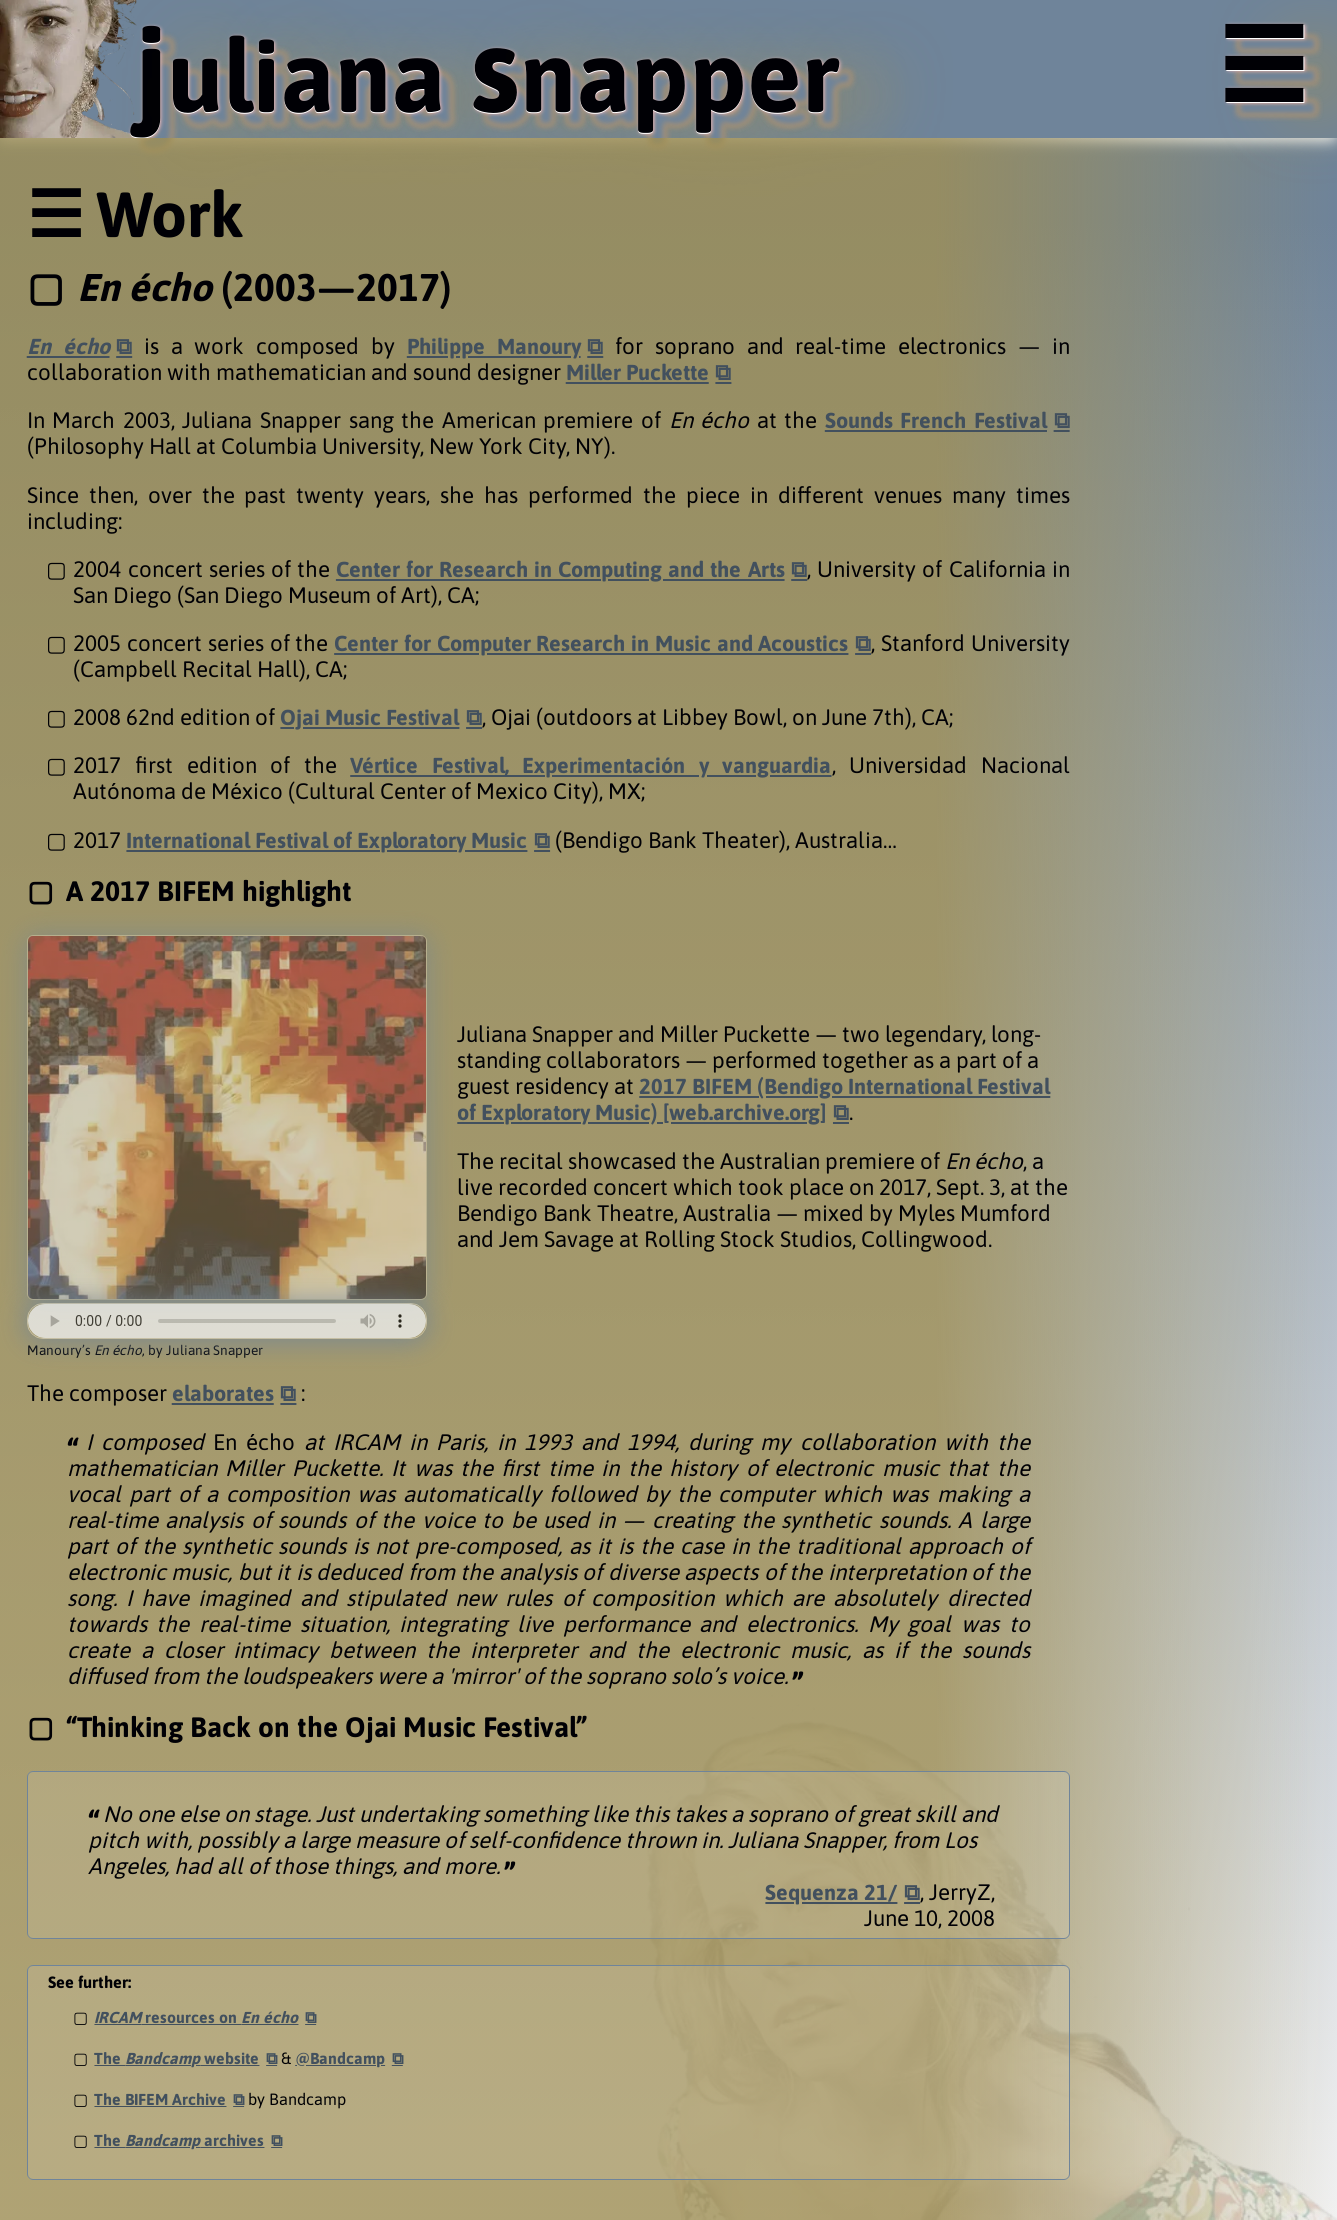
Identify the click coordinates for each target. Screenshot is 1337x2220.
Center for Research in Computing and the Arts (559, 569)
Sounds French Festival (933, 420)
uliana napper (505, 73)
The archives (180, 2140)
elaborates (225, 1393)
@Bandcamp (344, 2058)
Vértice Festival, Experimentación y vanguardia (590, 765)
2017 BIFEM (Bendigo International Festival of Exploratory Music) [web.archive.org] (758, 1099)
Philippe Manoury (494, 346)
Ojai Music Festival (371, 717)
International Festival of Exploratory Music (333, 840)
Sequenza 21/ (830, 1892)
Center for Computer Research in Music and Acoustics (658, 643)
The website (178, 2058)
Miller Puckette (641, 372)
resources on (197, 2017)
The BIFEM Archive (161, 2099)
